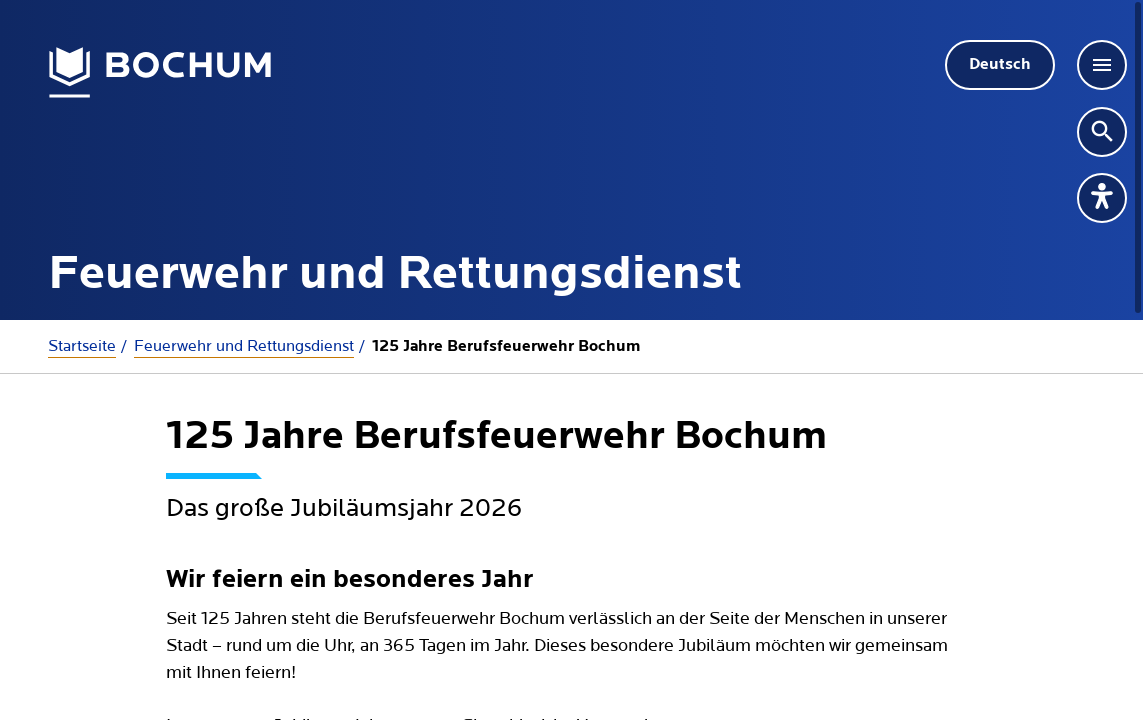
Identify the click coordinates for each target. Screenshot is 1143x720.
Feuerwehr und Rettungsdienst (244, 346)
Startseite (82, 346)
